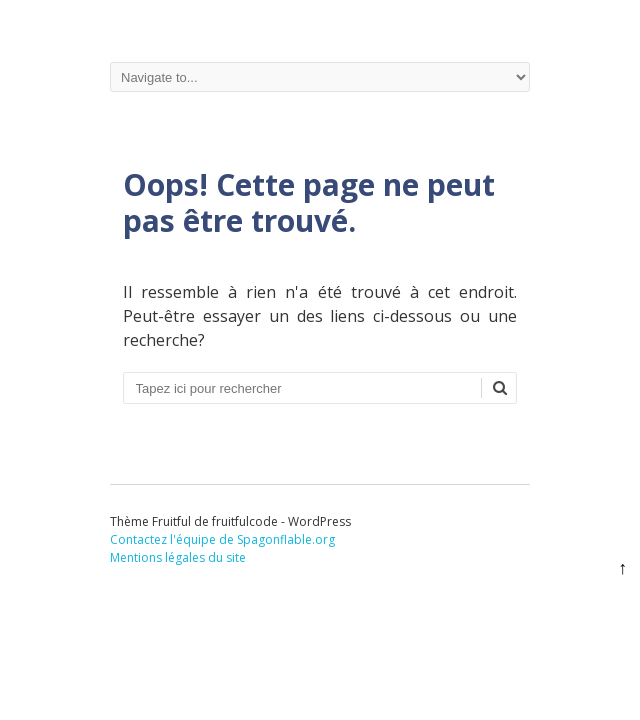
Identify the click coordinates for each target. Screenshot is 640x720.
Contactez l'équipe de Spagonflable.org (222, 539)
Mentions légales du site (178, 557)
